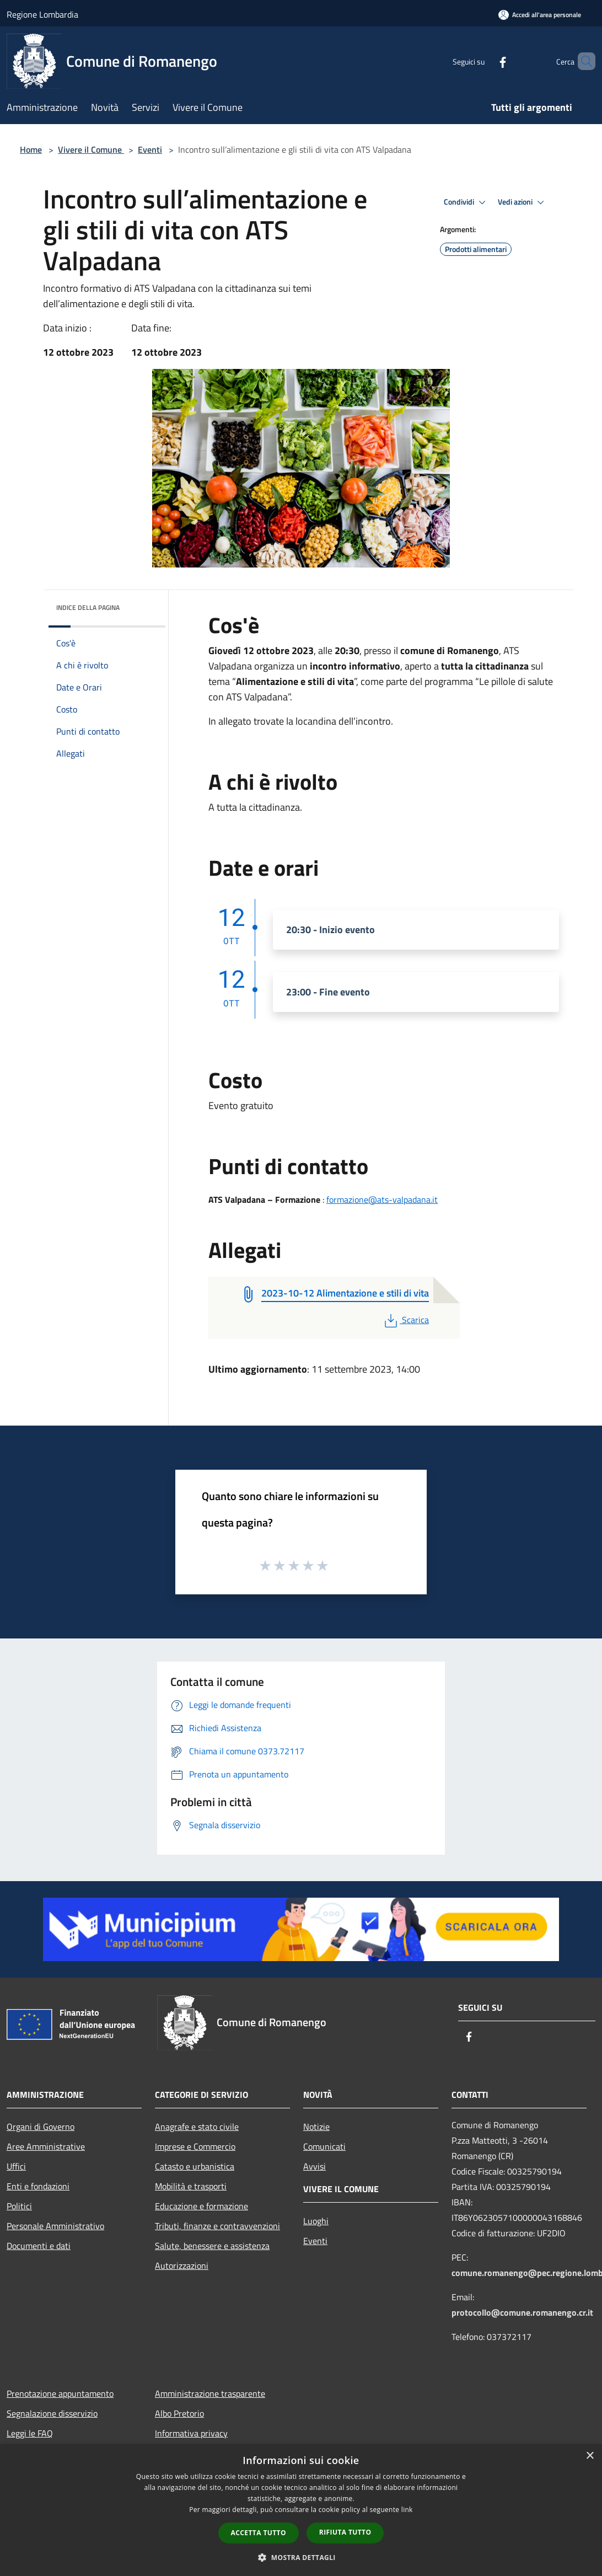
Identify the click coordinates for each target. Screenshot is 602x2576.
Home (31, 149)
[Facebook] (484, 60)
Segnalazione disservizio (52, 2413)
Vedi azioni (522, 202)
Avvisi (314, 2166)
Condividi (466, 202)
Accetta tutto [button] (258, 2532)
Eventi (150, 149)
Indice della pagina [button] (88, 607)
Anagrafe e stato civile (197, 2126)
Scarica (405, 1319)
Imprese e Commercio (195, 2146)
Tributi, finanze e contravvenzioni (217, 2225)
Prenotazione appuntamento (60, 2393)
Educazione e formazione (201, 2206)
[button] (301, 2557)
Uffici (16, 2166)
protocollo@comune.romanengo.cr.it (522, 2312)
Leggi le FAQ (30, 2433)
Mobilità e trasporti (191, 2186)
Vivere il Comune (91, 149)
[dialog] (301, 2510)
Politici (19, 2206)
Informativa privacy (191, 2433)
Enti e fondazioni (38, 2186)
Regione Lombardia (42, 14)
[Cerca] (582, 61)
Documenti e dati (39, 2245)
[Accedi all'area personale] (539, 15)
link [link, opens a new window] (407, 2509)
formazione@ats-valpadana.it (382, 1199)
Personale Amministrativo (55, 2225)
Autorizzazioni (181, 2265)
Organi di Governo (40, 2126)
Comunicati (324, 2146)
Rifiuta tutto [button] (345, 2532)
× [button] (589, 2456)
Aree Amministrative (46, 2146)
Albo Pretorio (179, 2413)
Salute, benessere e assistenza (212, 2245)
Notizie (316, 2126)
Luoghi (316, 2220)
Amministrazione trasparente (210, 2393)
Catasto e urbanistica (194, 2166)
